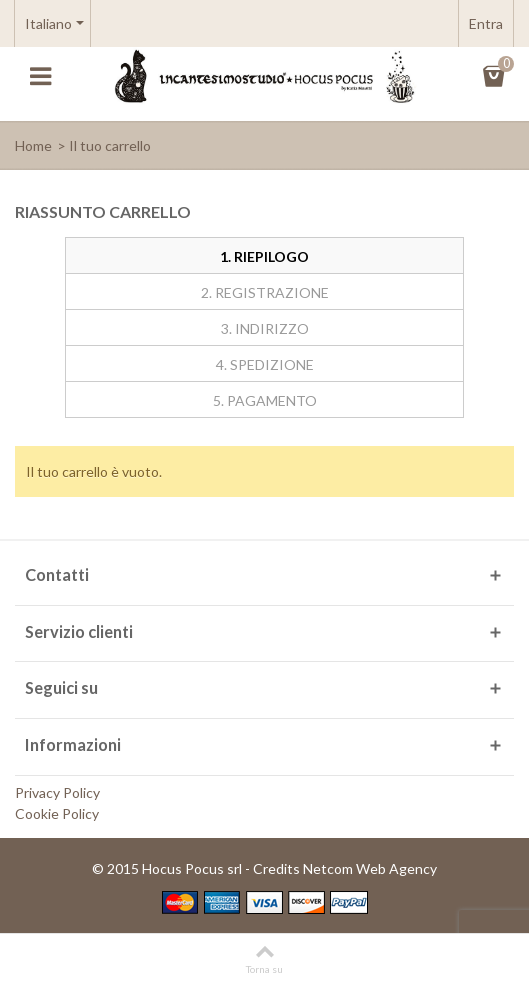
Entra (486, 23)
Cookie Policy (57, 813)
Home (33, 145)
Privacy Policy (57, 792)
